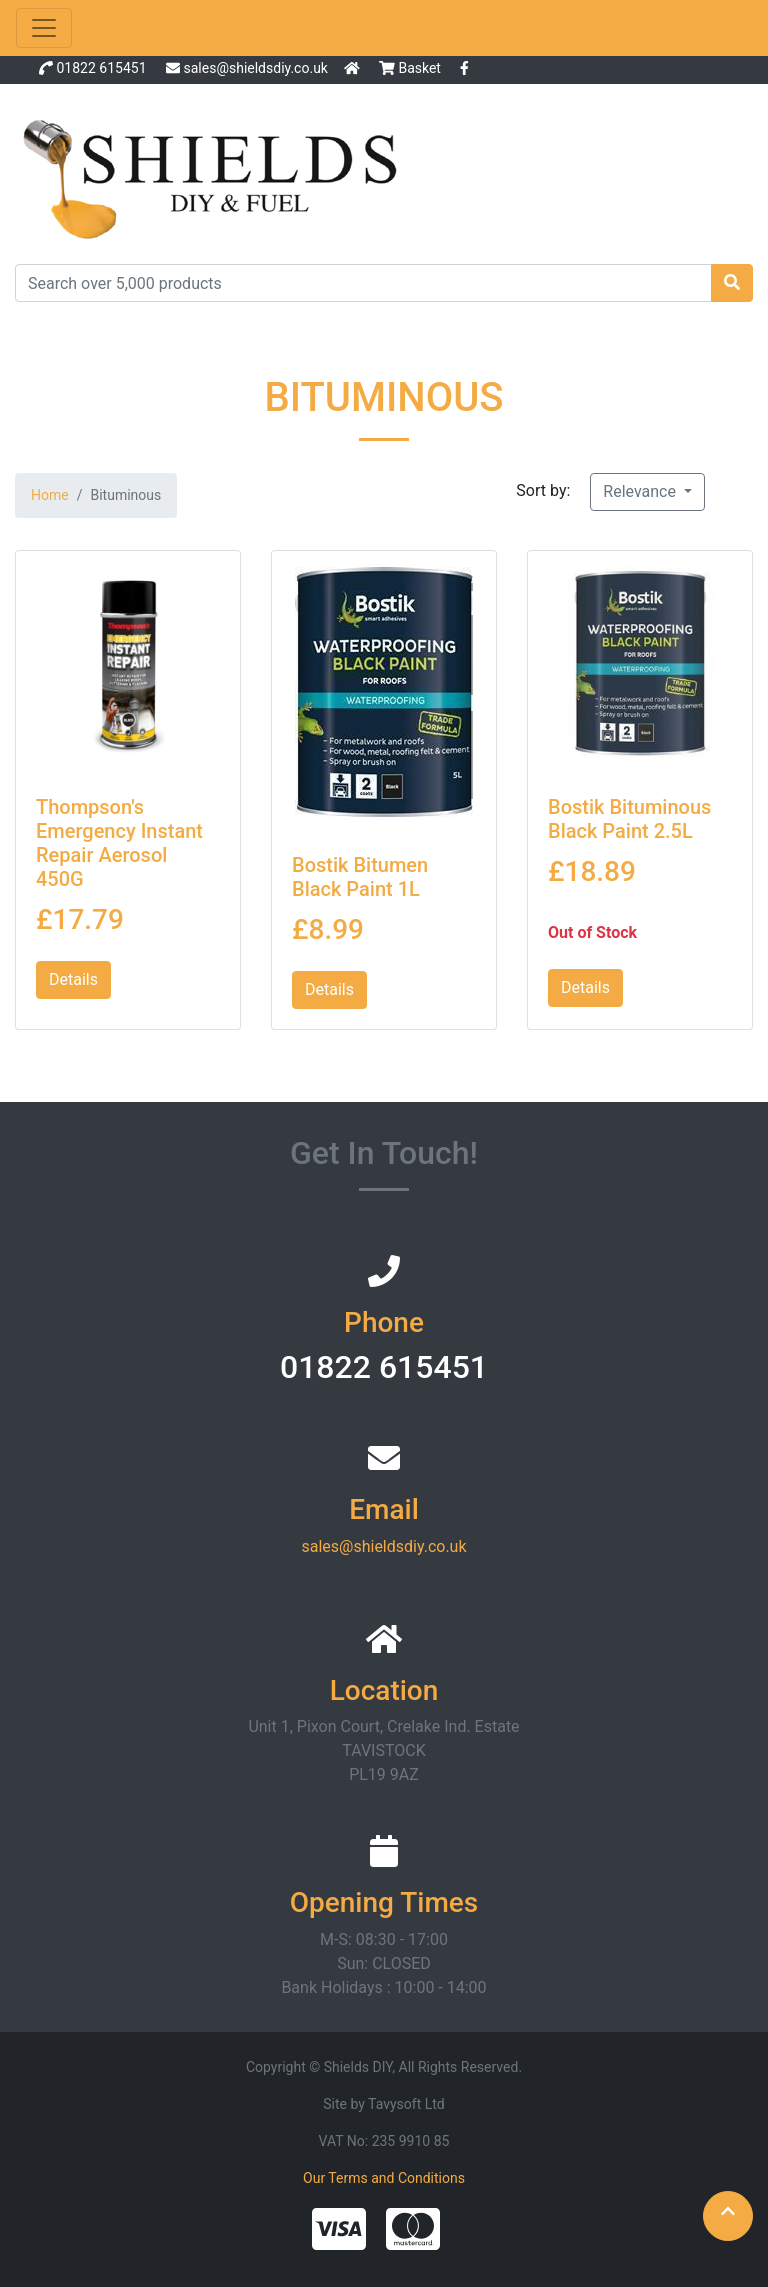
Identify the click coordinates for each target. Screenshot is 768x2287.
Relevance (641, 491)
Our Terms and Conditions (384, 2178)
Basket (411, 68)
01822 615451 (101, 68)
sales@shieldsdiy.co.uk (255, 68)
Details (73, 979)
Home (50, 495)
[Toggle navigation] (44, 28)
